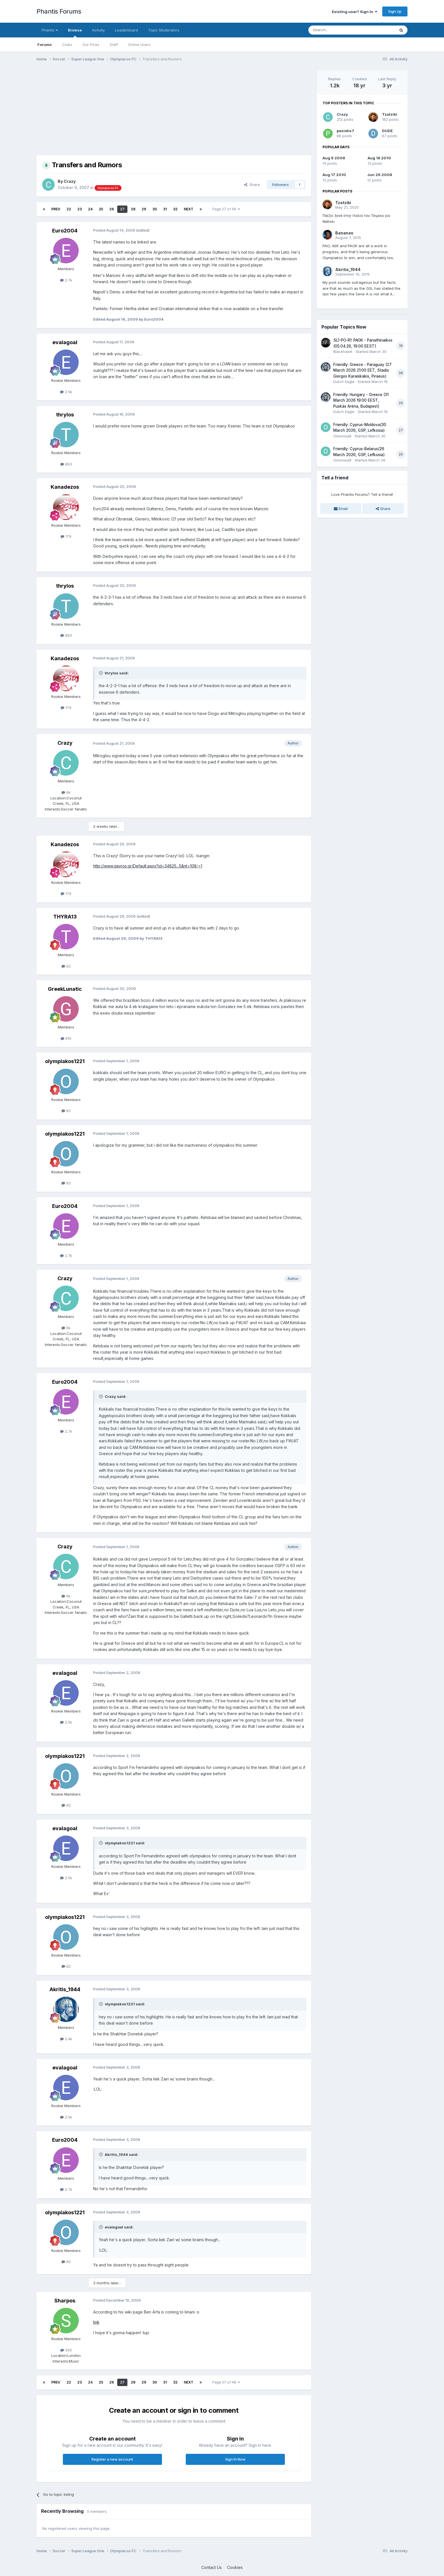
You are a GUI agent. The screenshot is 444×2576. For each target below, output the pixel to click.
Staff (114, 44)
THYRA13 (65, 917)
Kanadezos (65, 487)
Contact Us (211, 2567)
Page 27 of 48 (226, 209)
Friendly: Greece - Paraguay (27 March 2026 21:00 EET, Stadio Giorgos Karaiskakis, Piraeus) (362, 370)
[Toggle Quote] (101, 673)
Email (341, 508)
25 (101, 209)
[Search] (337, 30)
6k (66, 792)
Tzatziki (389, 114)
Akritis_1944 (65, 1989)
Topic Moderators (164, 30)
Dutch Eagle (344, 381)
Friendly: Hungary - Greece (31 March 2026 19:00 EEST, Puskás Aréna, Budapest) (360, 400)
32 (175, 209)
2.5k (66, 392)
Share (252, 184)
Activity (98, 30)
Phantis (50, 30)
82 (66, 1110)
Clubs (67, 44)
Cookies (235, 2567)
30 (154, 209)
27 (122, 209)
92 (66, 966)
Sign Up (395, 11)
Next (188, 209)
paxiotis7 (345, 130)
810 (66, 1038)
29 (144, 209)
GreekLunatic (65, 989)
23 (79, 209)
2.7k (66, 280)
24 (90, 209)
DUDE (387, 130)
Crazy (70, 181)
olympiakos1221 (65, 1061)
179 (66, 536)
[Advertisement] (140, 110)
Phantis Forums (59, 11)
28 (133, 209)
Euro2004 (65, 231)
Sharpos (64, 2301)
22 (69, 209)
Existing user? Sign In (354, 11)
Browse (75, 32)
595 (66, 2350)
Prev (55, 209)
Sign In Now (235, 2459)
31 (165, 209)
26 (111, 209)
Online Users (139, 44)
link (96, 2322)
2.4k (66, 2039)
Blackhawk (343, 351)
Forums (44, 44)
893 (66, 464)
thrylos (65, 415)
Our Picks (90, 44)
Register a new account (112, 2459)
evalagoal (64, 342)
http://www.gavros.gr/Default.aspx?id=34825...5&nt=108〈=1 (147, 865)
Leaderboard (126, 30)
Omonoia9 (342, 436)
